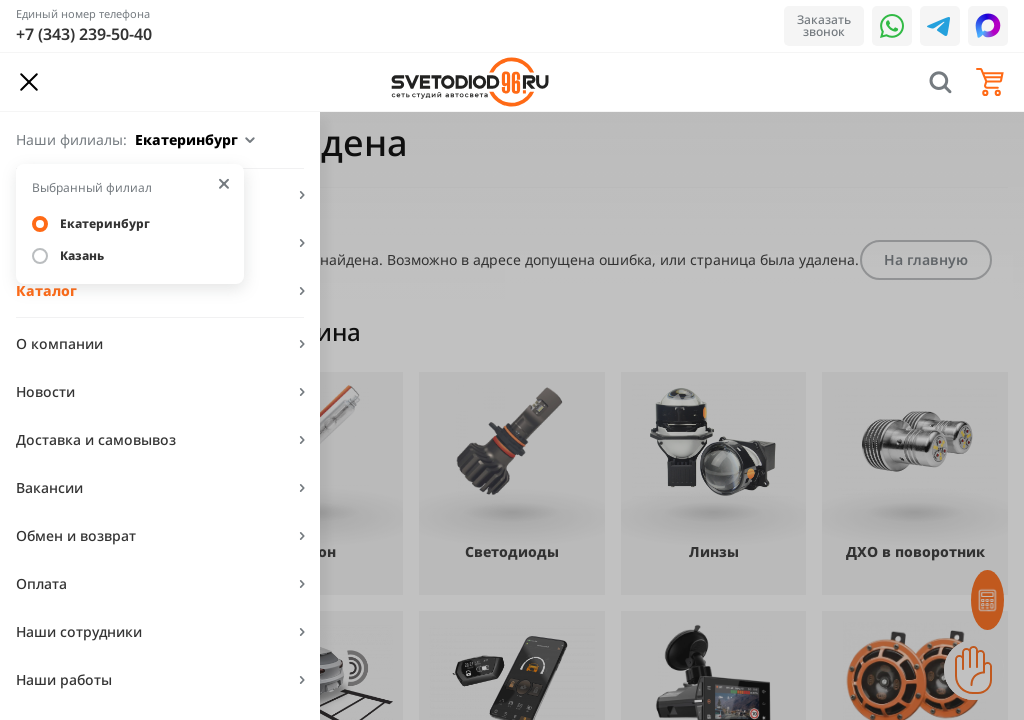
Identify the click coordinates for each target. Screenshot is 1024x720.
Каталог (46, 290)
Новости (45, 391)
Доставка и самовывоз (96, 439)
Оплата (41, 583)
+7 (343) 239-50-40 (84, 34)
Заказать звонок (824, 25)
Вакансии (49, 487)
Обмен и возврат (76, 535)
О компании (59, 343)
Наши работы (64, 679)
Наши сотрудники (79, 631)
